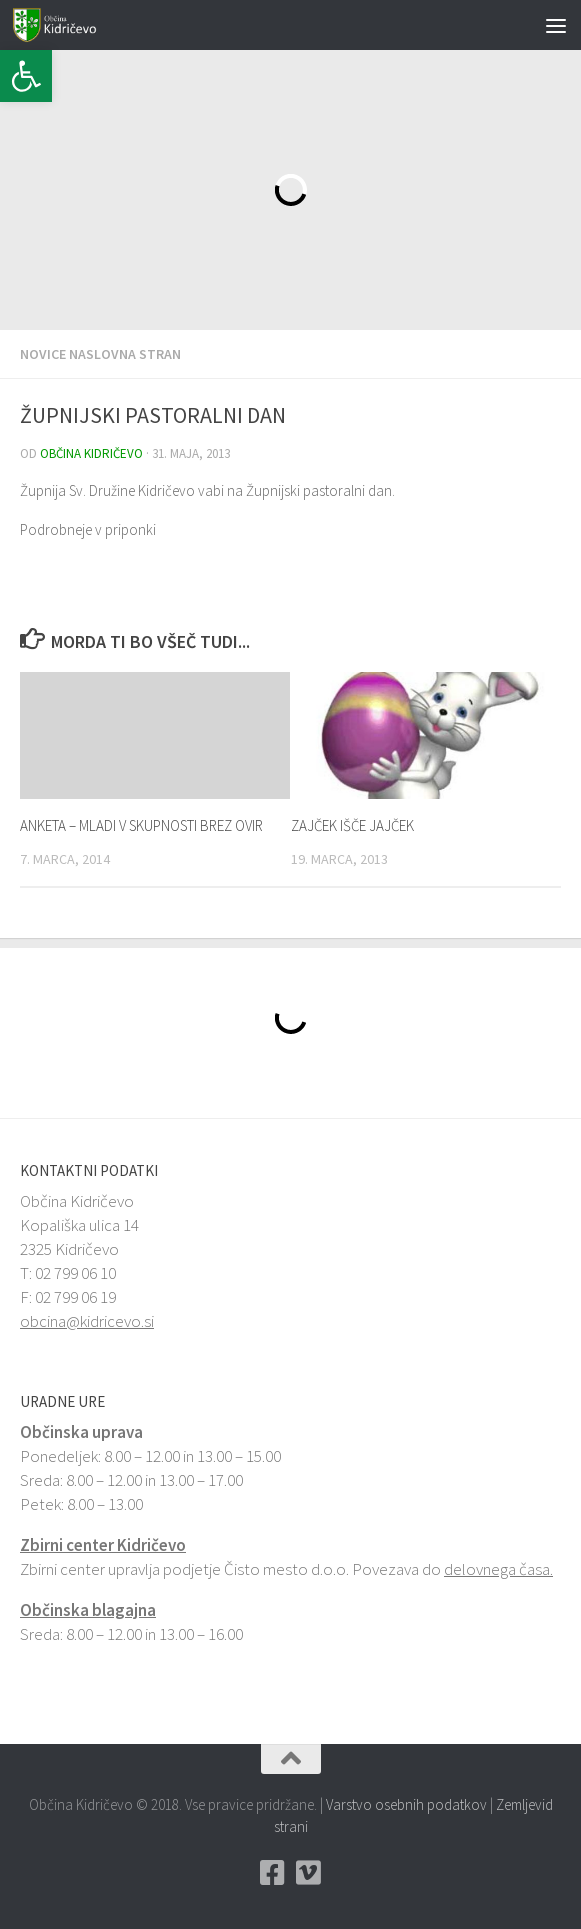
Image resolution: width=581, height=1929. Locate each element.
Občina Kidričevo (91, 453)
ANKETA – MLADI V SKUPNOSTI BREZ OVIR (141, 825)
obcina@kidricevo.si (87, 1321)
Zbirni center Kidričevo (103, 1545)
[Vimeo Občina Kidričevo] (309, 1873)
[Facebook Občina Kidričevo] (273, 1873)
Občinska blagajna (88, 1610)
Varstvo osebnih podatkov (406, 1804)
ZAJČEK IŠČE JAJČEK (352, 825)
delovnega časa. (498, 1569)
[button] (26, 76)
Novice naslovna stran (100, 354)
